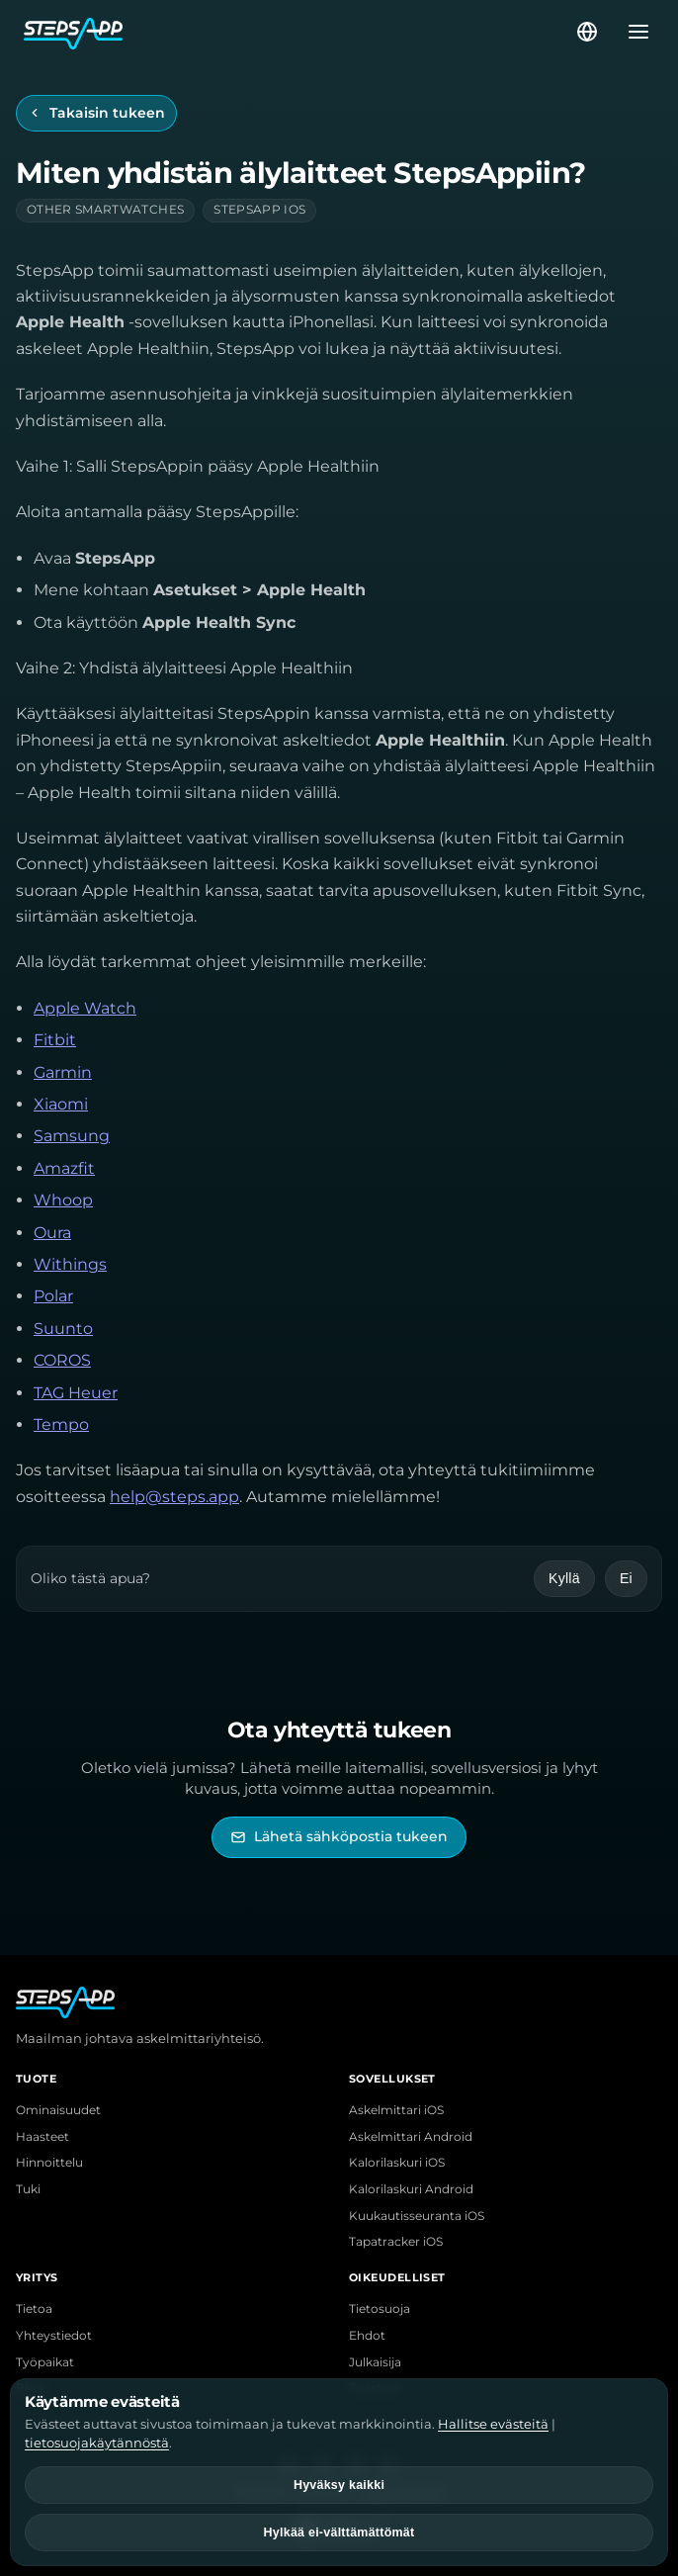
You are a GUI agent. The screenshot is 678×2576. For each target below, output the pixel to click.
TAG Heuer (76, 1392)
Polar (53, 1296)
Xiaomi (61, 1104)
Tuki (28, 2189)
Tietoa (34, 2309)
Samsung (72, 1135)
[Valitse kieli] (587, 31)
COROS (62, 1360)
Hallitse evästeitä (493, 2424)
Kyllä (564, 1578)
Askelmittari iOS (396, 2110)
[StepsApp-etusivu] (298, 31)
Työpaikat (45, 2362)
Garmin (63, 1072)
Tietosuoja (379, 2309)
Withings (70, 1264)
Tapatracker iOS (396, 2242)
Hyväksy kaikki (339, 2485)
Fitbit (55, 1039)
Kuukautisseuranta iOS (416, 2216)
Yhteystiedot (54, 2336)
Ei (626, 1578)
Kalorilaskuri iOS (397, 2163)
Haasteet (42, 2137)
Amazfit (64, 1168)
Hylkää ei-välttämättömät (339, 2532)
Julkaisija (375, 2362)
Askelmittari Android (410, 2137)
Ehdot (367, 2336)
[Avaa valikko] (632, 31)
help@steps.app (174, 1496)
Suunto (63, 1328)
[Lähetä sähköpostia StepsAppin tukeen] (339, 1837)
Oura (52, 1232)
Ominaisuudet (58, 2110)
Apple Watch (85, 1008)
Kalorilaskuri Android (411, 2189)
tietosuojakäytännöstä (97, 2442)
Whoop (63, 1200)
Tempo (61, 1424)
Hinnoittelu (49, 2163)
